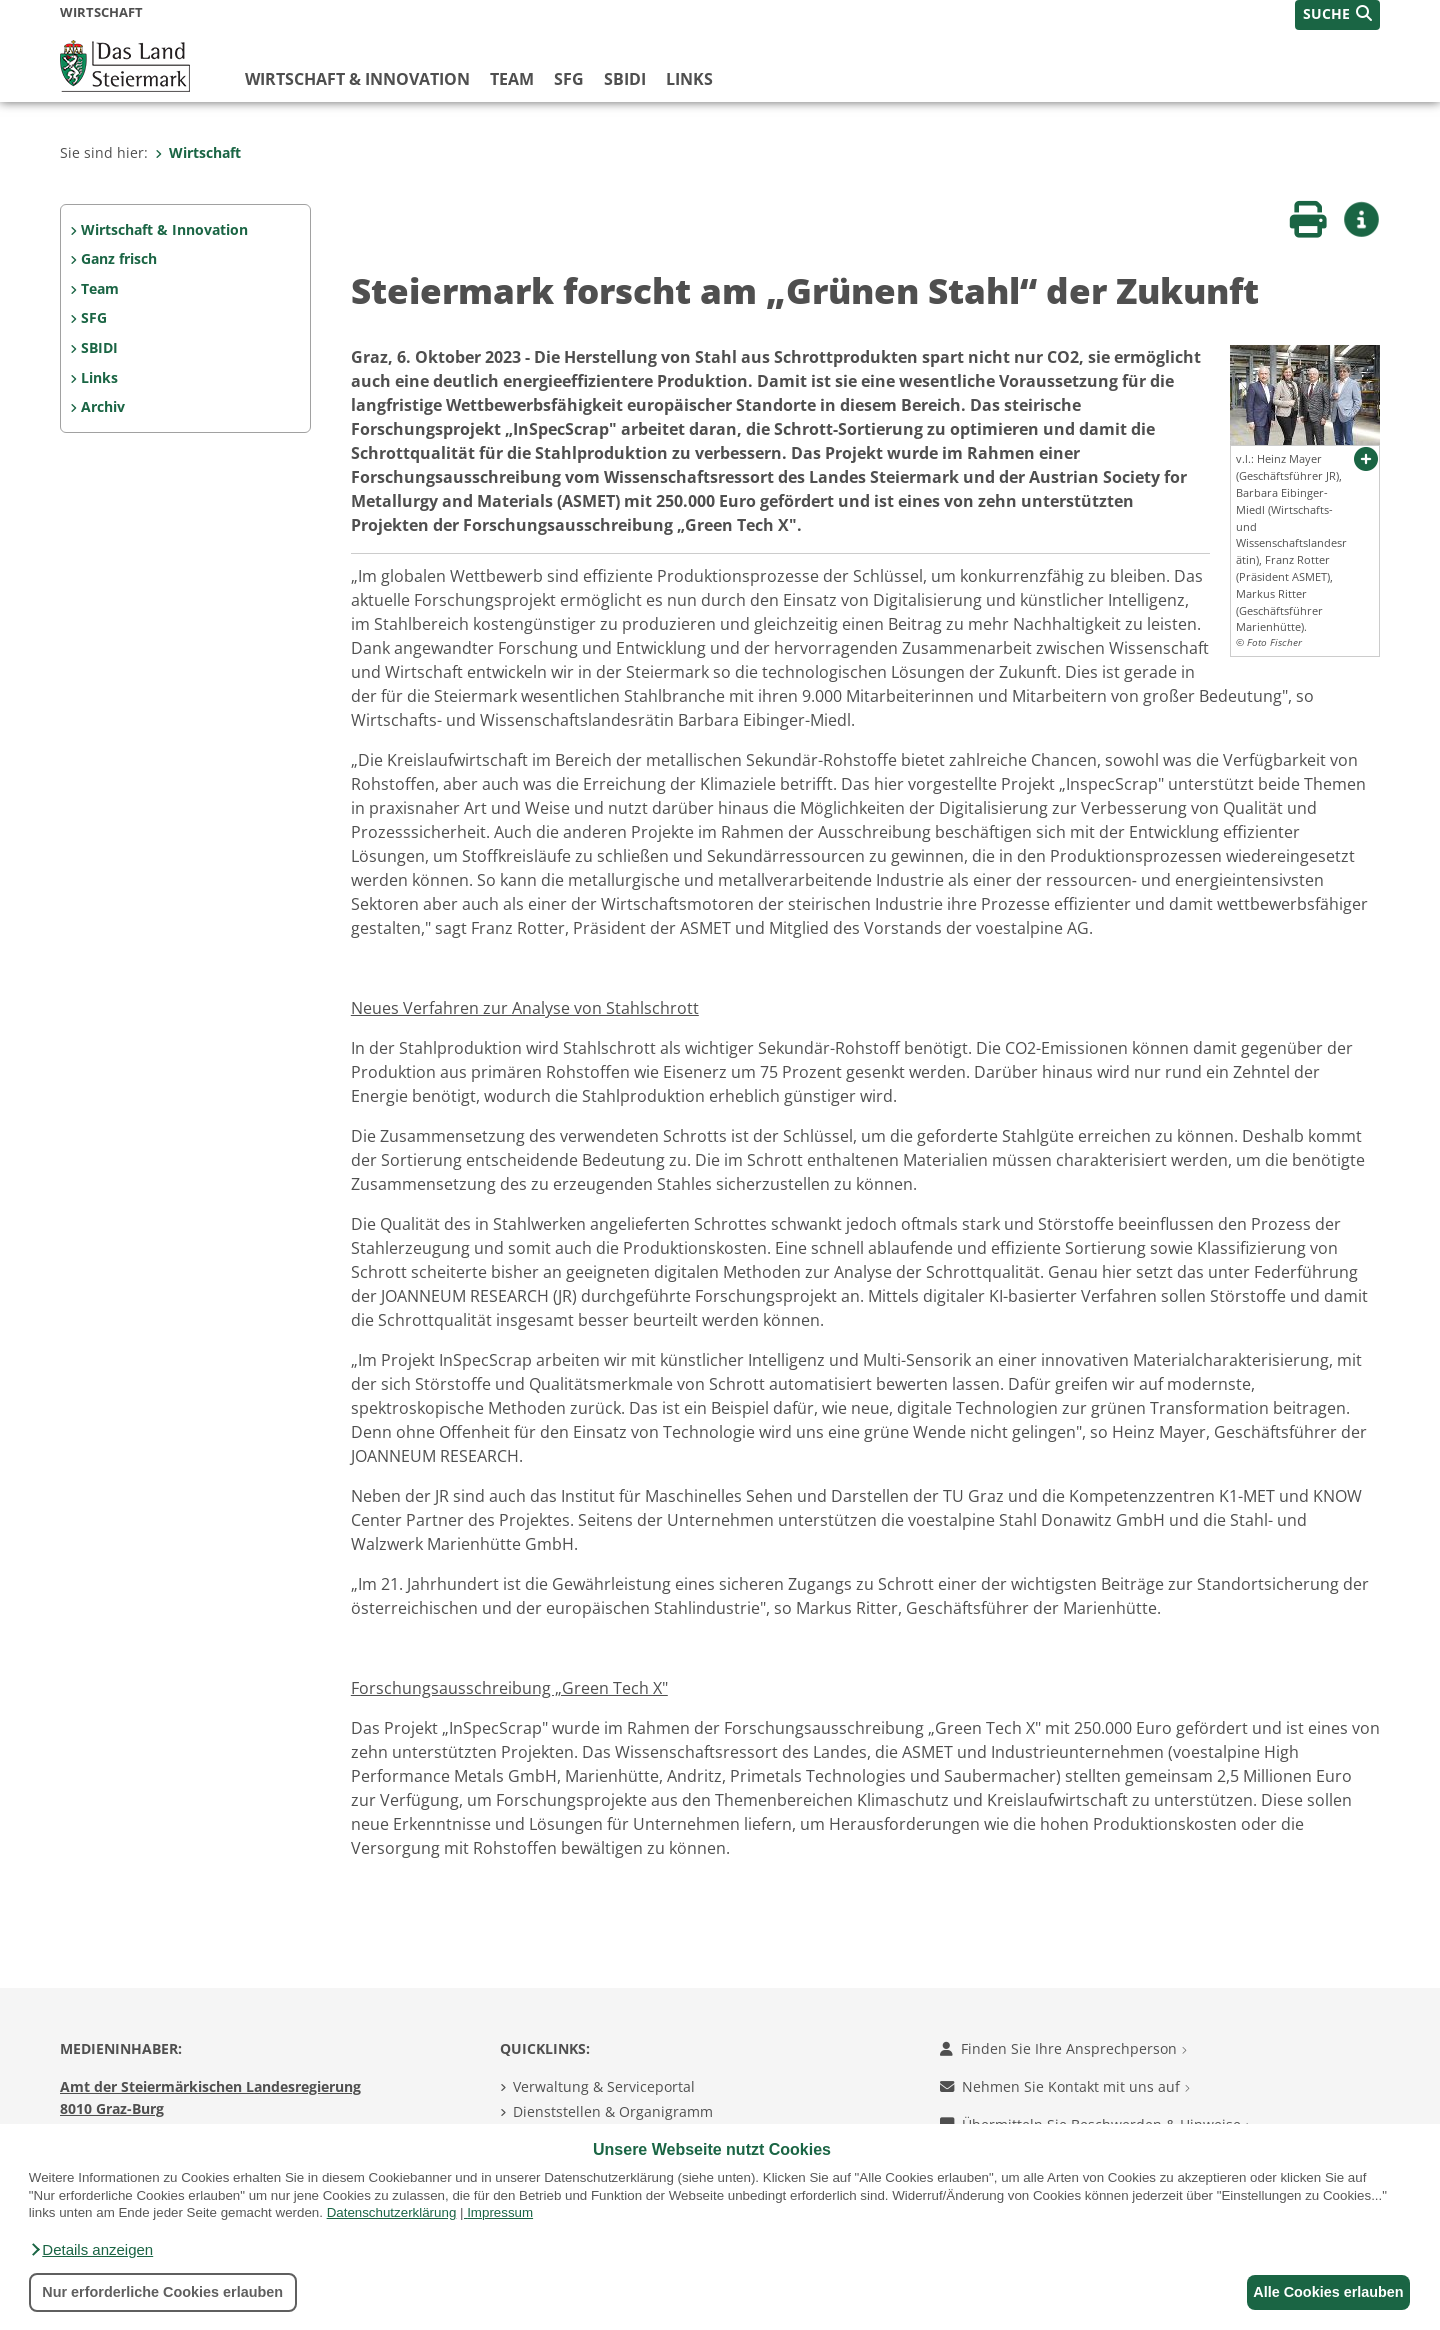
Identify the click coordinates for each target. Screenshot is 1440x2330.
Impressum (500, 2212)
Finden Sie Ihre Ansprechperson (1063, 2048)
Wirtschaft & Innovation (357, 79)
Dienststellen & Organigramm (613, 2111)
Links (689, 79)
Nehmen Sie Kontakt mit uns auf (1065, 2086)
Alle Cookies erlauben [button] (1322, 2292)
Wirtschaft (198, 152)
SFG (569, 79)
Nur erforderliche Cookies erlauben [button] (162, 2292)
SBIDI (625, 79)
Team (512, 79)
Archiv (103, 406)
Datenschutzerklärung (392, 2212)
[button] (91, 2250)
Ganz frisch (119, 258)
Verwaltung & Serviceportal (604, 2086)
